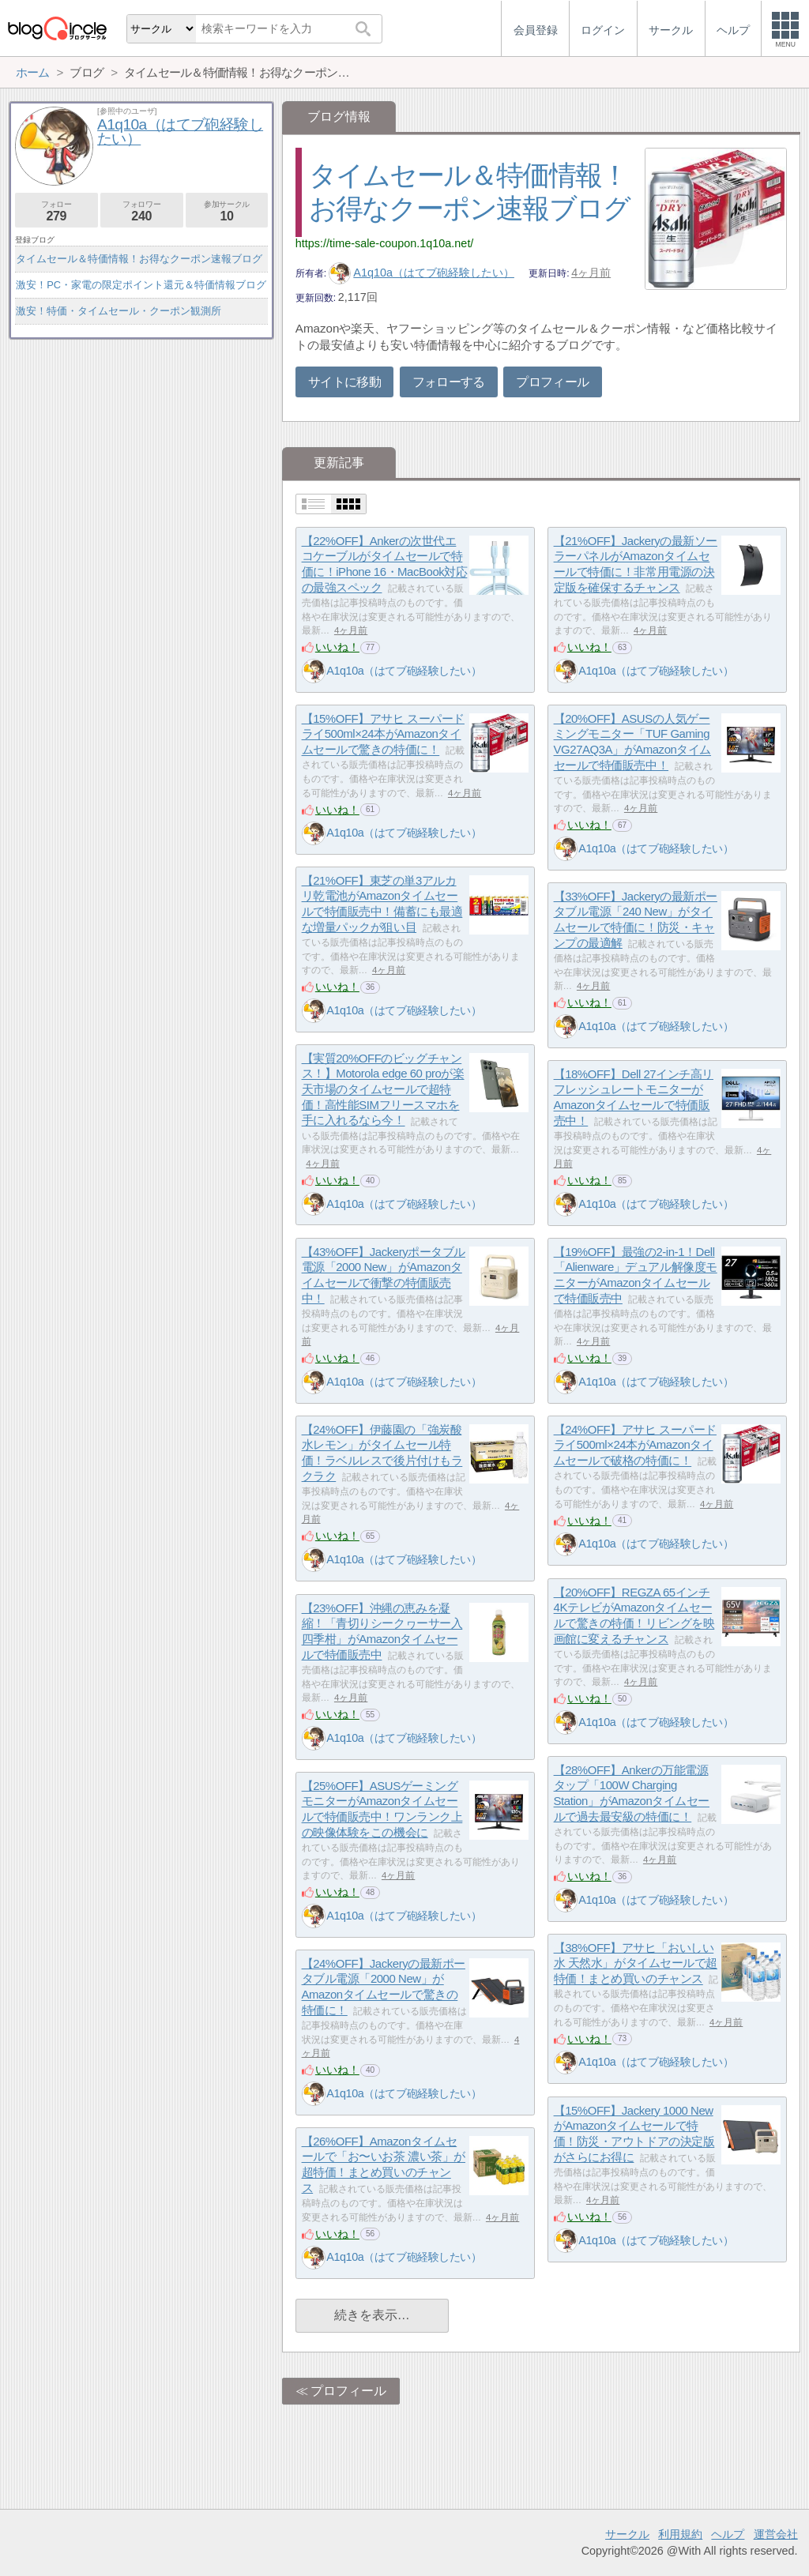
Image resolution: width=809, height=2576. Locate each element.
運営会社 (776, 2534)
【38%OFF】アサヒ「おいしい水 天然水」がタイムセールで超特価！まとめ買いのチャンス (635, 1963)
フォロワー (141, 211)
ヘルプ (727, 2534)
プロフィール (552, 382)
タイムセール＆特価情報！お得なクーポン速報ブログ (139, 259)
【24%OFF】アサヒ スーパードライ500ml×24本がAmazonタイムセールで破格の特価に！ (635, 1445)
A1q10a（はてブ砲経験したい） (421, 272)
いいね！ (337, 647)
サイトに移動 (344, 382)
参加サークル (227, 211)
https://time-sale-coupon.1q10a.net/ (384, 243)
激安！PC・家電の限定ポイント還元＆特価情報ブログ (141, 285)
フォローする (448, 382)
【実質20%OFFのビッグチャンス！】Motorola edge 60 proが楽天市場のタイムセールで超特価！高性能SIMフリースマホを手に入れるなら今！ (383, 1089)
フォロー (56, 211)
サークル (627, 2534)
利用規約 (680, 2534)
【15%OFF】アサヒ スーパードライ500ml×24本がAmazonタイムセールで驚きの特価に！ (383, 734)
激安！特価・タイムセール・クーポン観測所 (118, 311)
